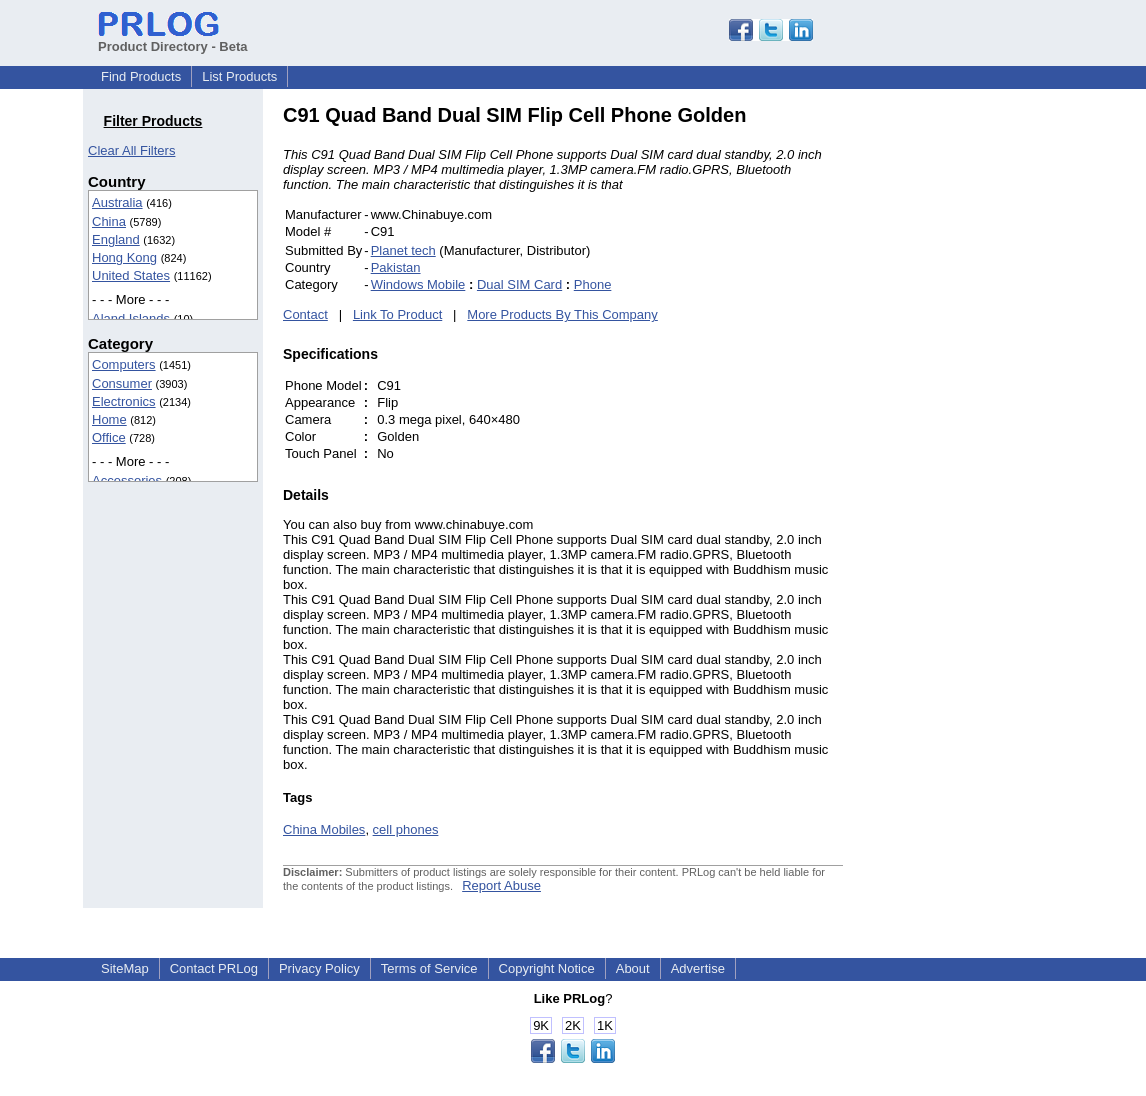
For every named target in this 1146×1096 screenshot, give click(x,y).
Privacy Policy (319, 968)
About (633, 968)
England (116, 239)
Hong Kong (124, 257)
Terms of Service (429, 968)
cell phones (406, 829)
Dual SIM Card (519, 284)
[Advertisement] (978, 404)
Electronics (124, 401)
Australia (117, 202)
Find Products (141, 76)
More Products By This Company (562, 314)
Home (109, 419)
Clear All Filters (131, 150)
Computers (124, 364)
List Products (239, 76)
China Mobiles (324, 829)
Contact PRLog (214, 968)
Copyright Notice (547, 968)
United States (131, 275)
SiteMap (125, 968)
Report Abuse (501, 885)
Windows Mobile (418, 284)
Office (109, 437)
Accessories (127, 480)
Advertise (698, 968)
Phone (593, 284)
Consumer (122, 383)
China (109, 221)
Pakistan (396, 267)
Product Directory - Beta (173, 39)
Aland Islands (131, 318)
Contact (305, 314)
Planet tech (403, 250)
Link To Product (397, 314)
